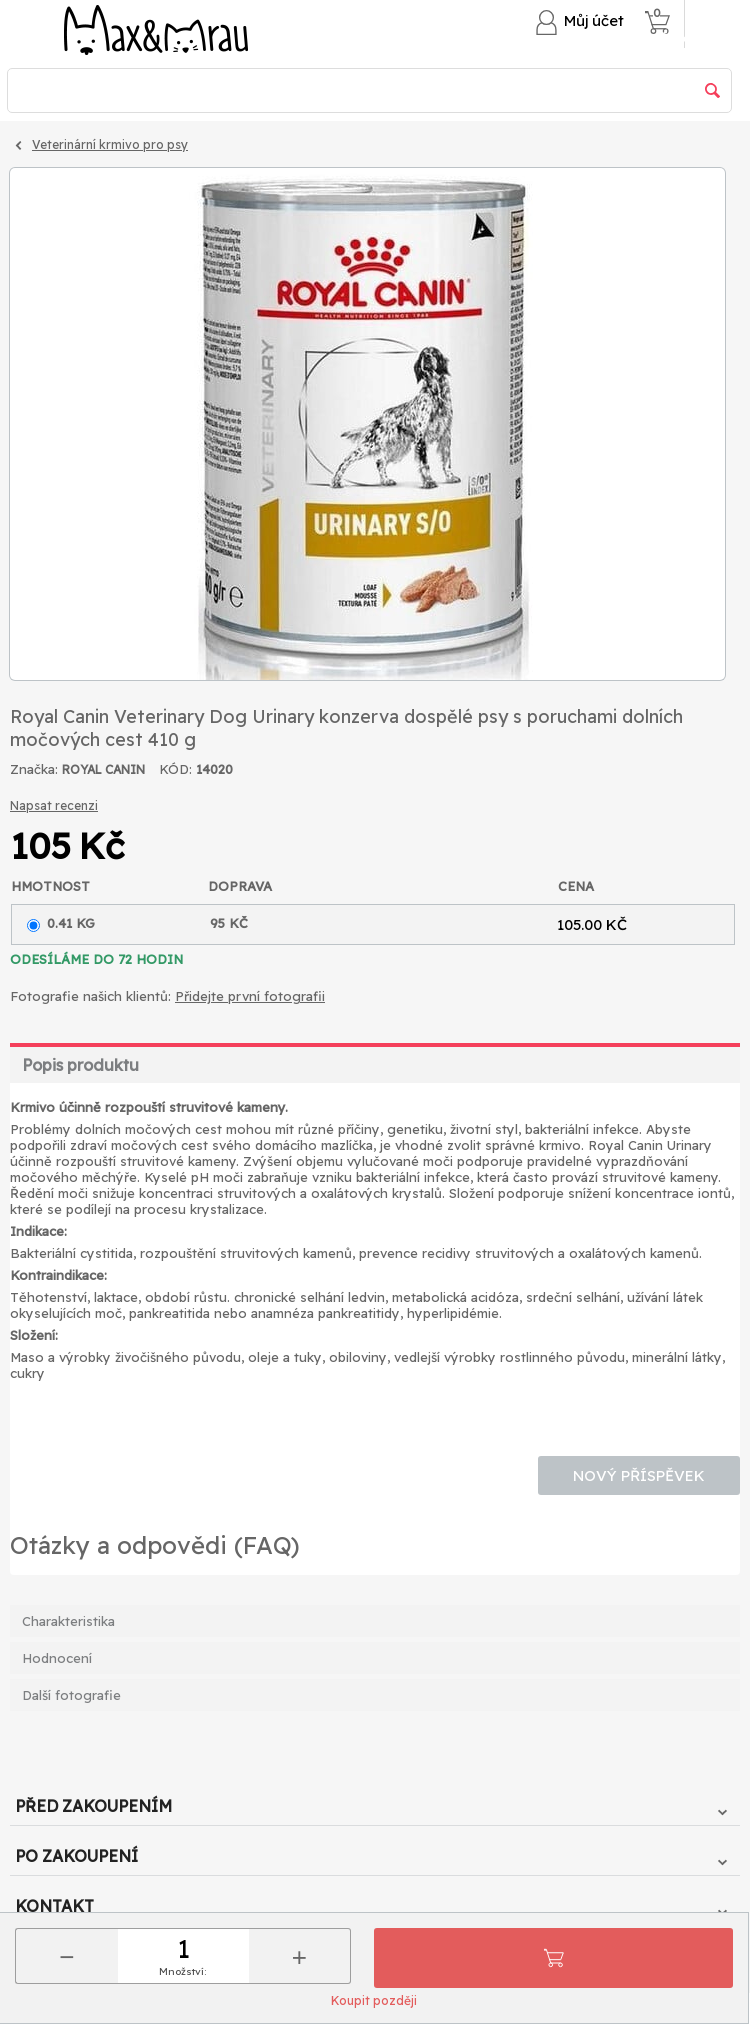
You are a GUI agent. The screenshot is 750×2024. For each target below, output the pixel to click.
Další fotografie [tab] (71, 1695)
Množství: (182, 1971)
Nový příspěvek (639, 1475)
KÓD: (175, 769)
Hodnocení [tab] (57, 1658)
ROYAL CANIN (103, 769)
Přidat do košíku (554, 1958)
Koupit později (374, 2000)
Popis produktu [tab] (80, 1065)
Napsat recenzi (54, 805)
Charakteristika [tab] (68, 1621)
